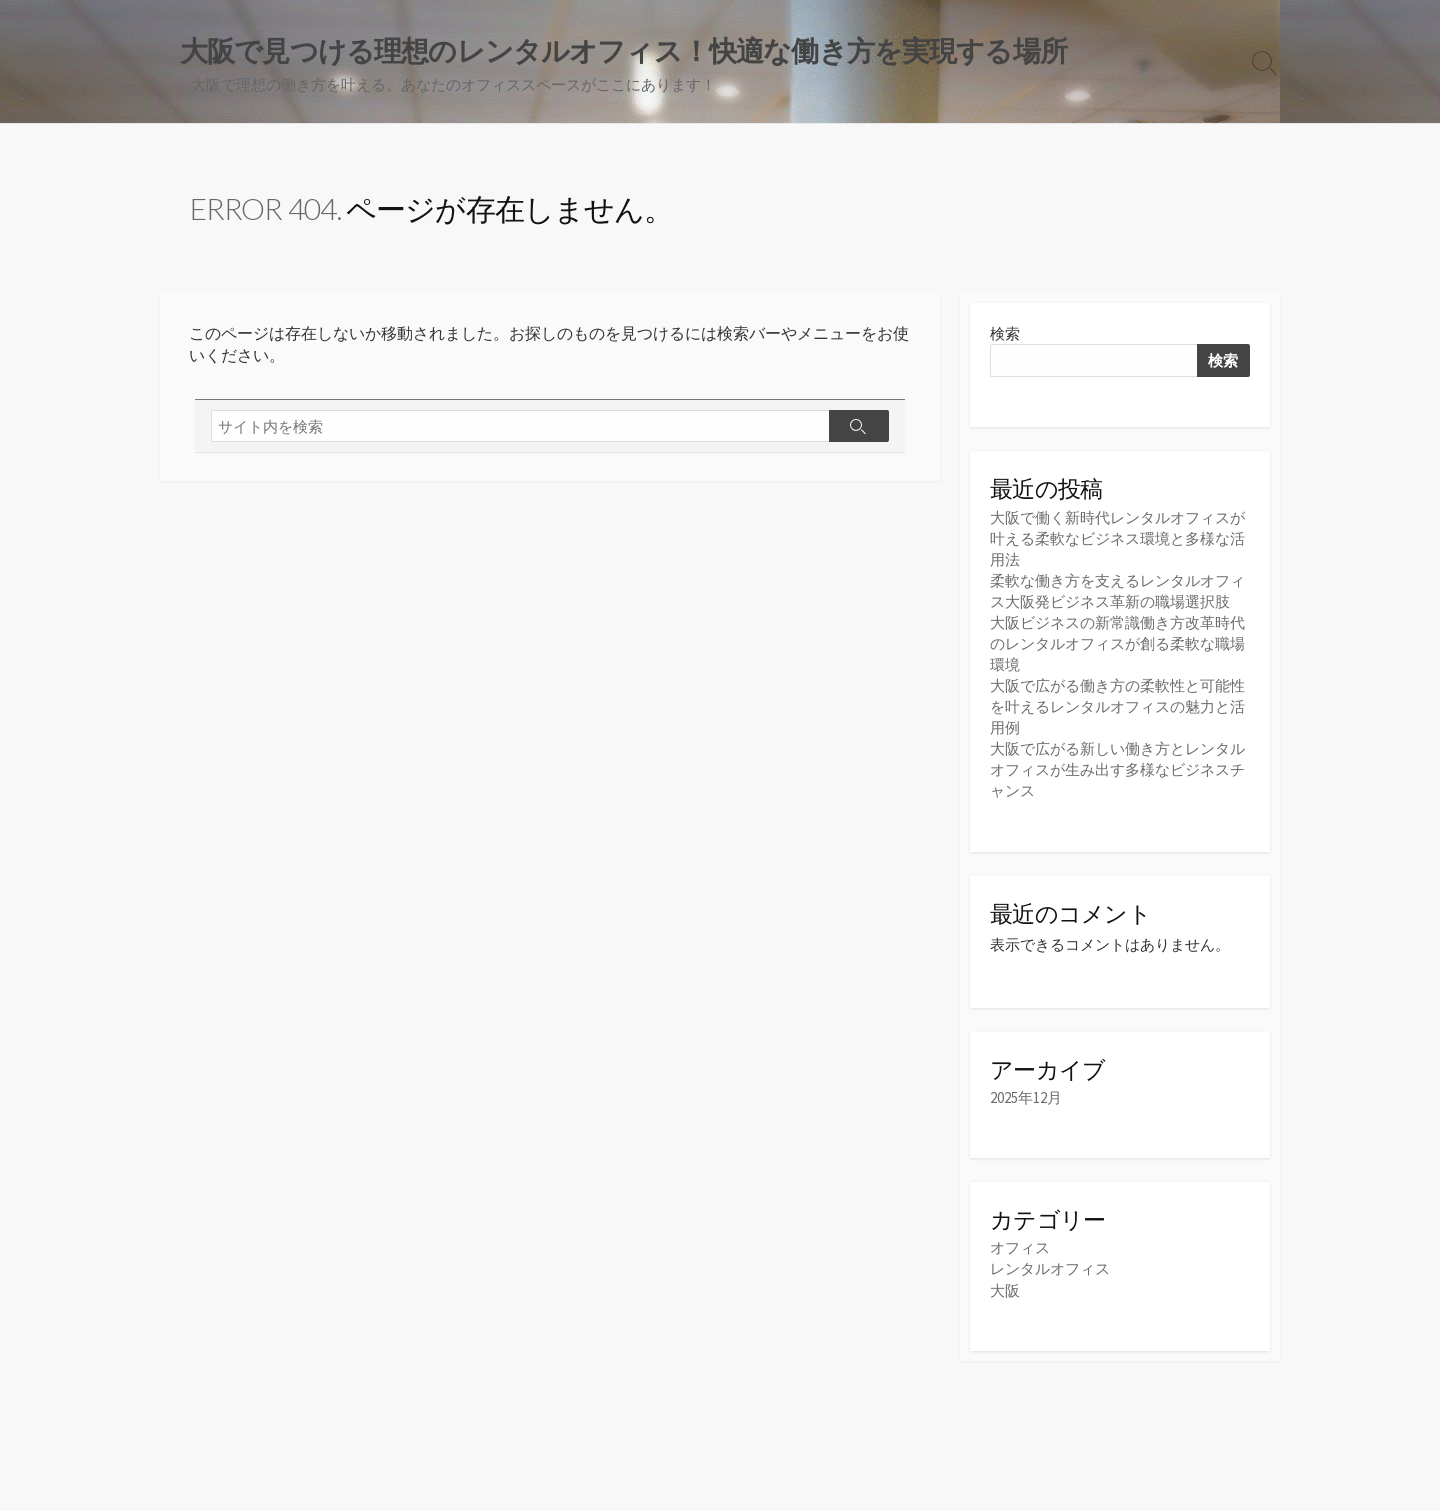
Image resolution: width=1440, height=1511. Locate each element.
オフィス (1020, 1247)
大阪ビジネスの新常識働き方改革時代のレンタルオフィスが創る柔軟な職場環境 (1117, 643)
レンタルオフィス (1050, 1268)
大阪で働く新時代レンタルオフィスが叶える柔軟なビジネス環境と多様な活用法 (1117, 538)
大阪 (1005, 1290)
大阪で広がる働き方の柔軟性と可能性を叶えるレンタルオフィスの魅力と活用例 (1117, 706)
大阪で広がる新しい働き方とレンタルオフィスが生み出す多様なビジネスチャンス (1117, 769)
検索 (1005, 333)
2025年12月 (1026, 1097)
